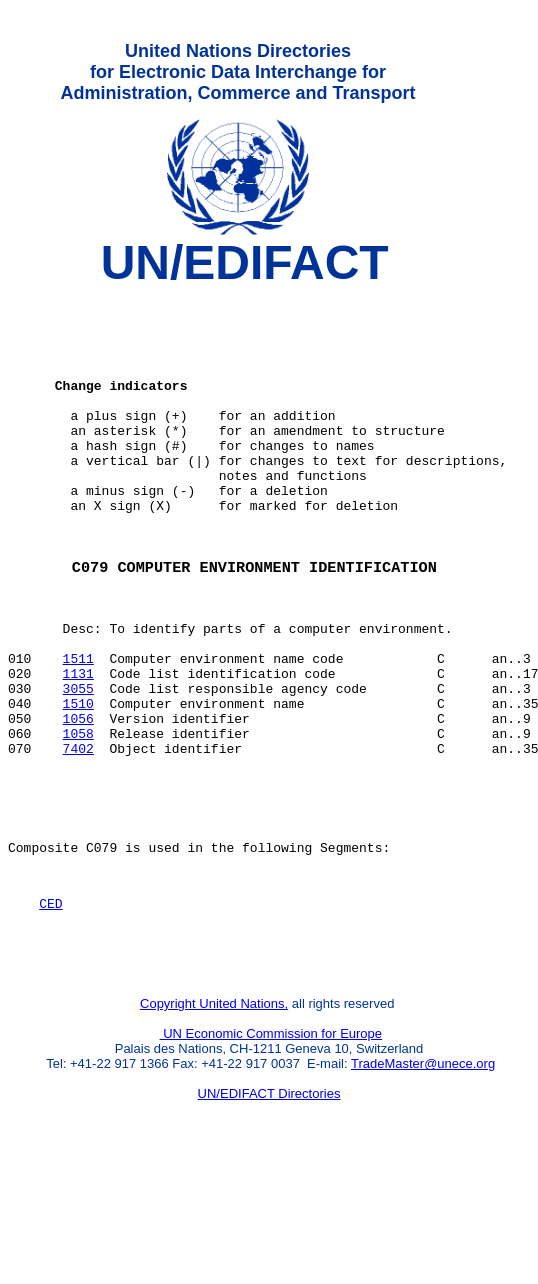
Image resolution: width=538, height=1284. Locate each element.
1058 (78, 819)
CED (50, 1010)
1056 (78, 801)
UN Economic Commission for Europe (271, 1149)
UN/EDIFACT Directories (269, 1209)
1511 (78, 729)
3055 (78, 765)
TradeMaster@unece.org (423, 1179)
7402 (78, 837)
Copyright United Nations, (214, 1119)
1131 (78, 747)
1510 (78, 783)
